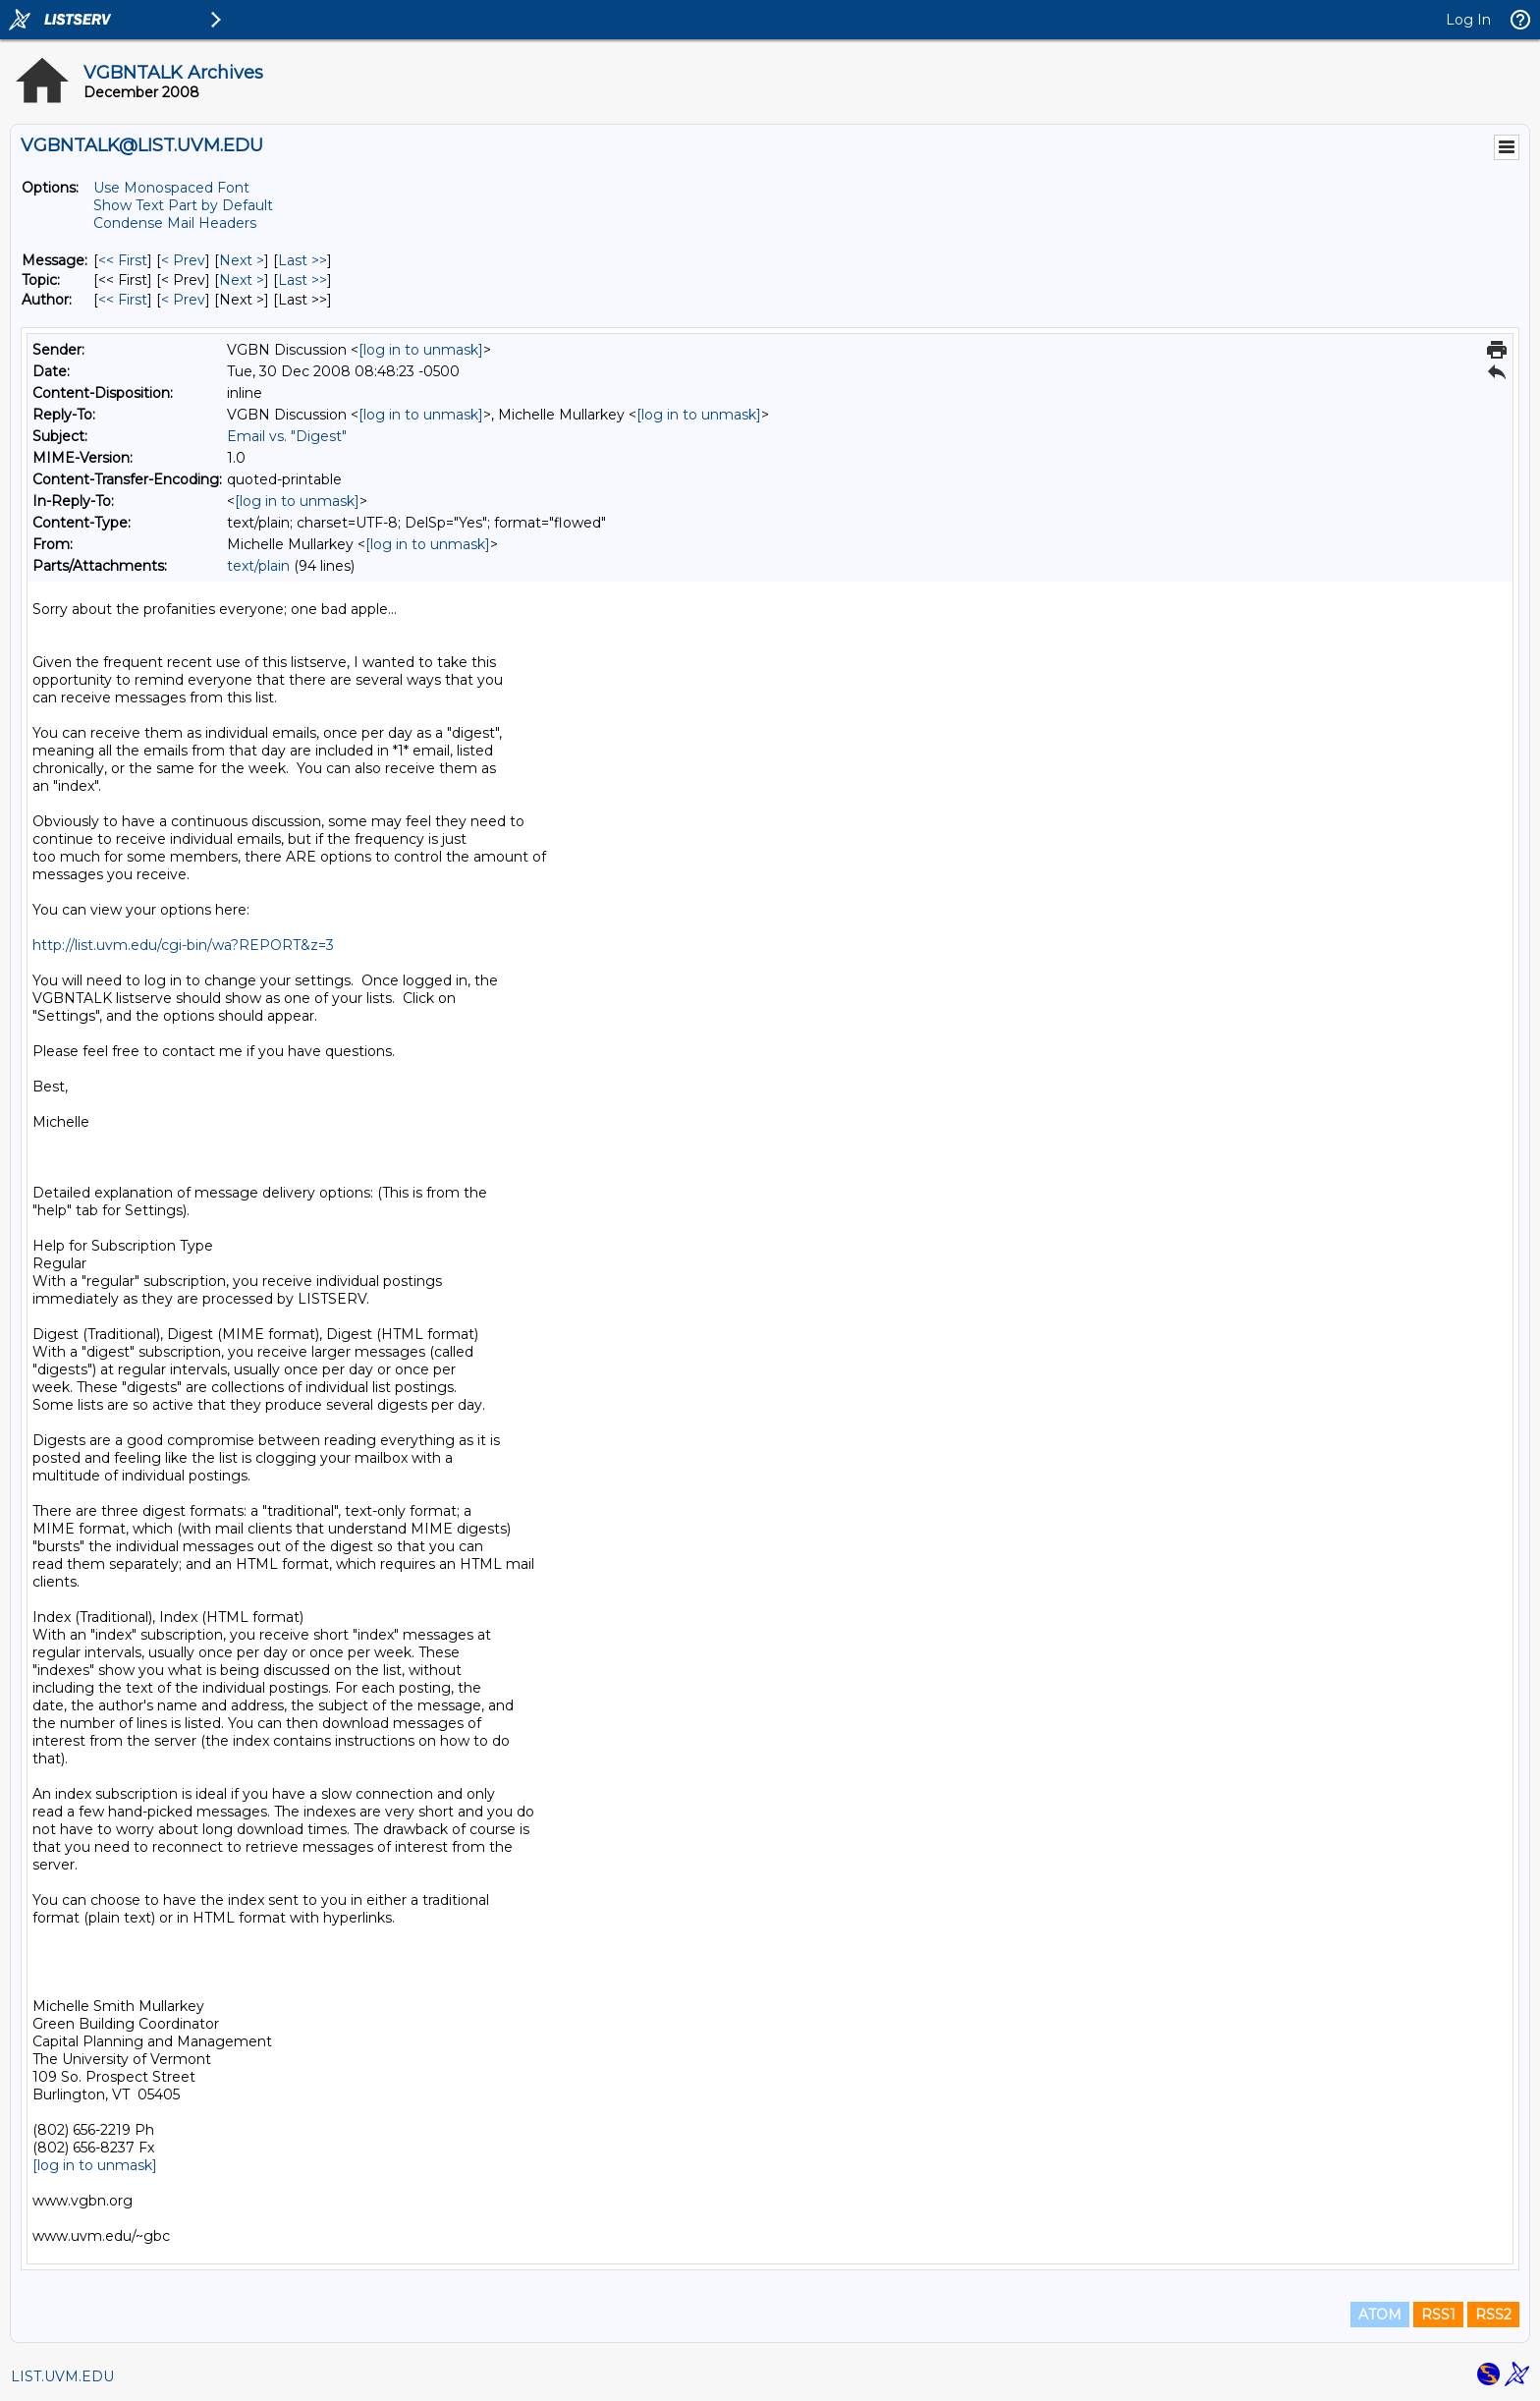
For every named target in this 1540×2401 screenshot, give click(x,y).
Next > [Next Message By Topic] (241, 280)
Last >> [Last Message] (302, 260)
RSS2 (1493, 2314)
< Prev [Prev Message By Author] (183, 299)
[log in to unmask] (420, 350)
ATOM (1380, 2314)
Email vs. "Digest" (287, 436)
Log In (1468, 19)
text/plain (258, 566)
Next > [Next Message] (241, 260)
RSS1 (1438, 2314)
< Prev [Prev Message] (183, 260)
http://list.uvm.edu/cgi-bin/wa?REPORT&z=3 (183, 945)
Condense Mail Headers (174, 223)
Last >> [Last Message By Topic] (302, 280)
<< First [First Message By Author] (122, 299)
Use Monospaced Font (171, 187)
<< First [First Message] (122, 260)
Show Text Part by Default (183, 205)
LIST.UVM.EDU (62, 2376)
